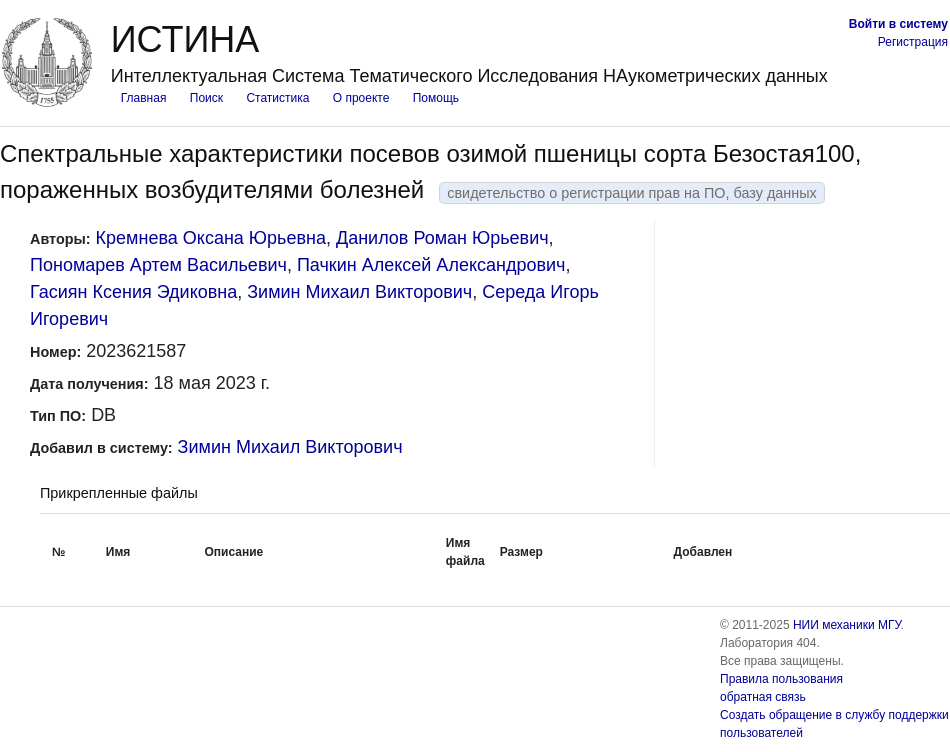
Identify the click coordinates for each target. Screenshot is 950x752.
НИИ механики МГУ (847, 625)
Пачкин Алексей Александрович (431, 265)
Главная (144, 98)
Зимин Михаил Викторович (359, 292)
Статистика (277, 98)
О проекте (361, 98)
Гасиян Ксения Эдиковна (133, 292)
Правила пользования (781, 679)
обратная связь (763, 697)
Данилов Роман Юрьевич (442, 238)
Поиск (206, 98)
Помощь (436, 98)
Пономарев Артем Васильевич (158, 265)
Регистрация (913, 42)
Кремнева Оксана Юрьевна (211, 238)
